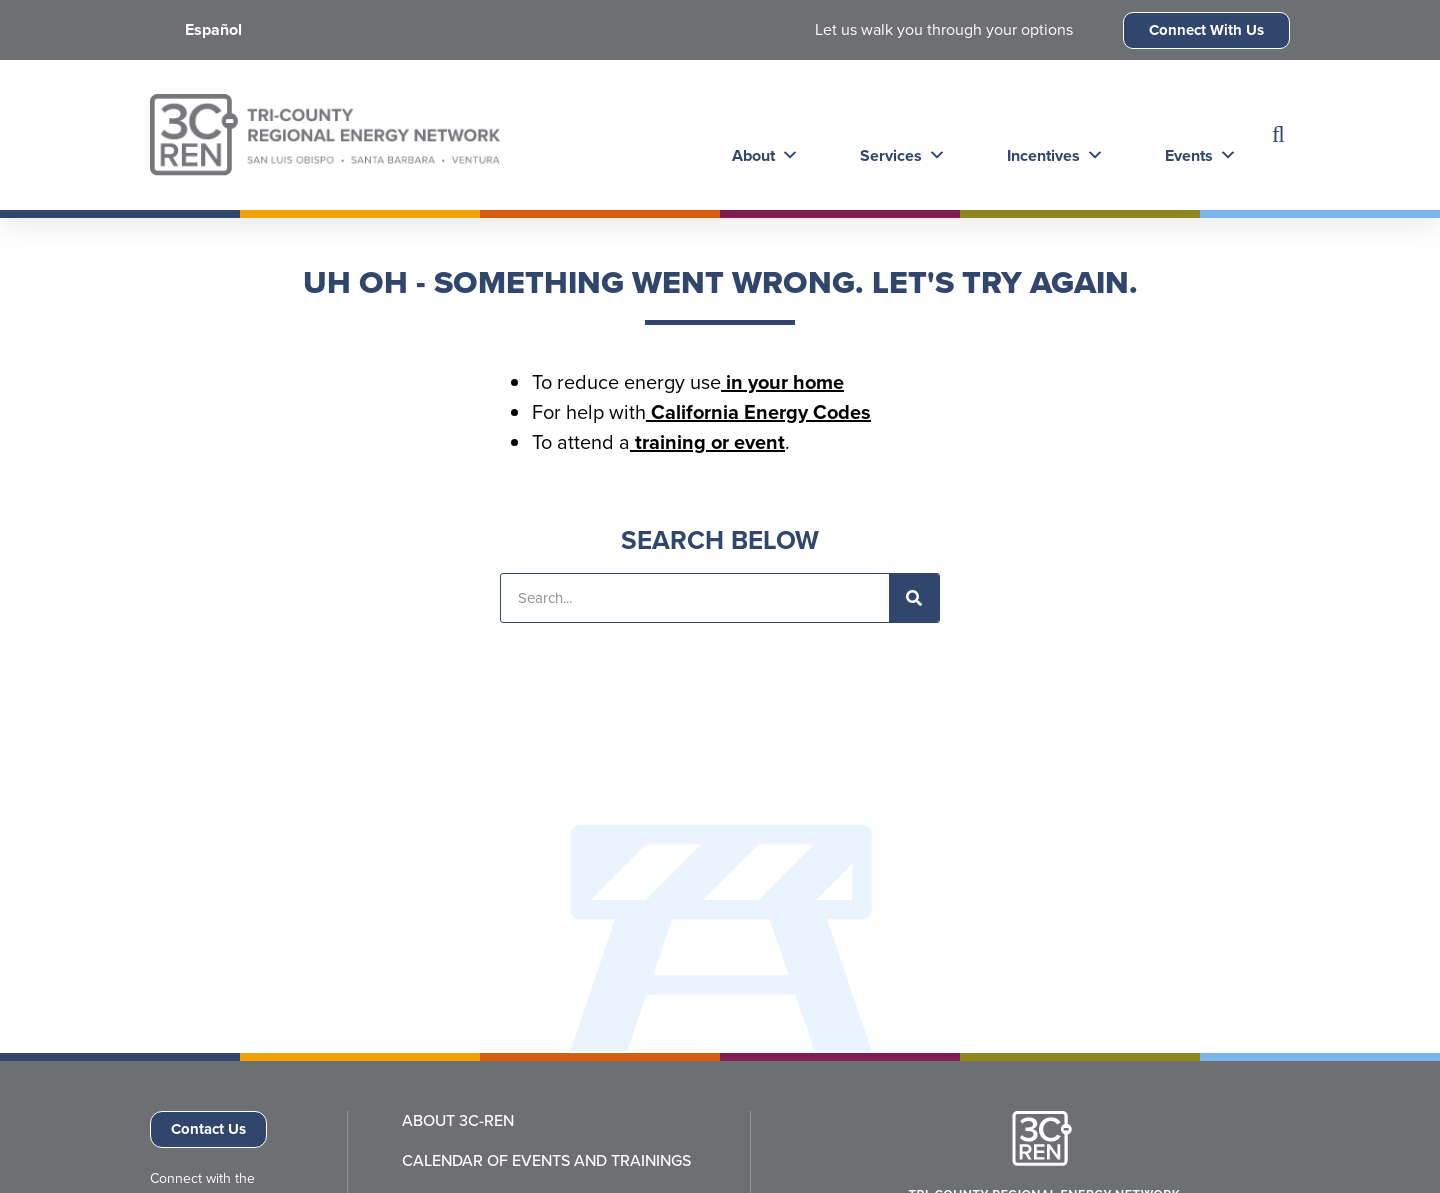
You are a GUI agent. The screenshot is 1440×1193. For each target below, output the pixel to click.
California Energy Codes (758, 411)
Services (897, 134)
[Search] (914, 598)
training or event (707, 441)
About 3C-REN (458, 1121)
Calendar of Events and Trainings (546, 1161)
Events (1191, 134)
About (761, 134)
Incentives (1047, 134)
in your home (782, 381)
